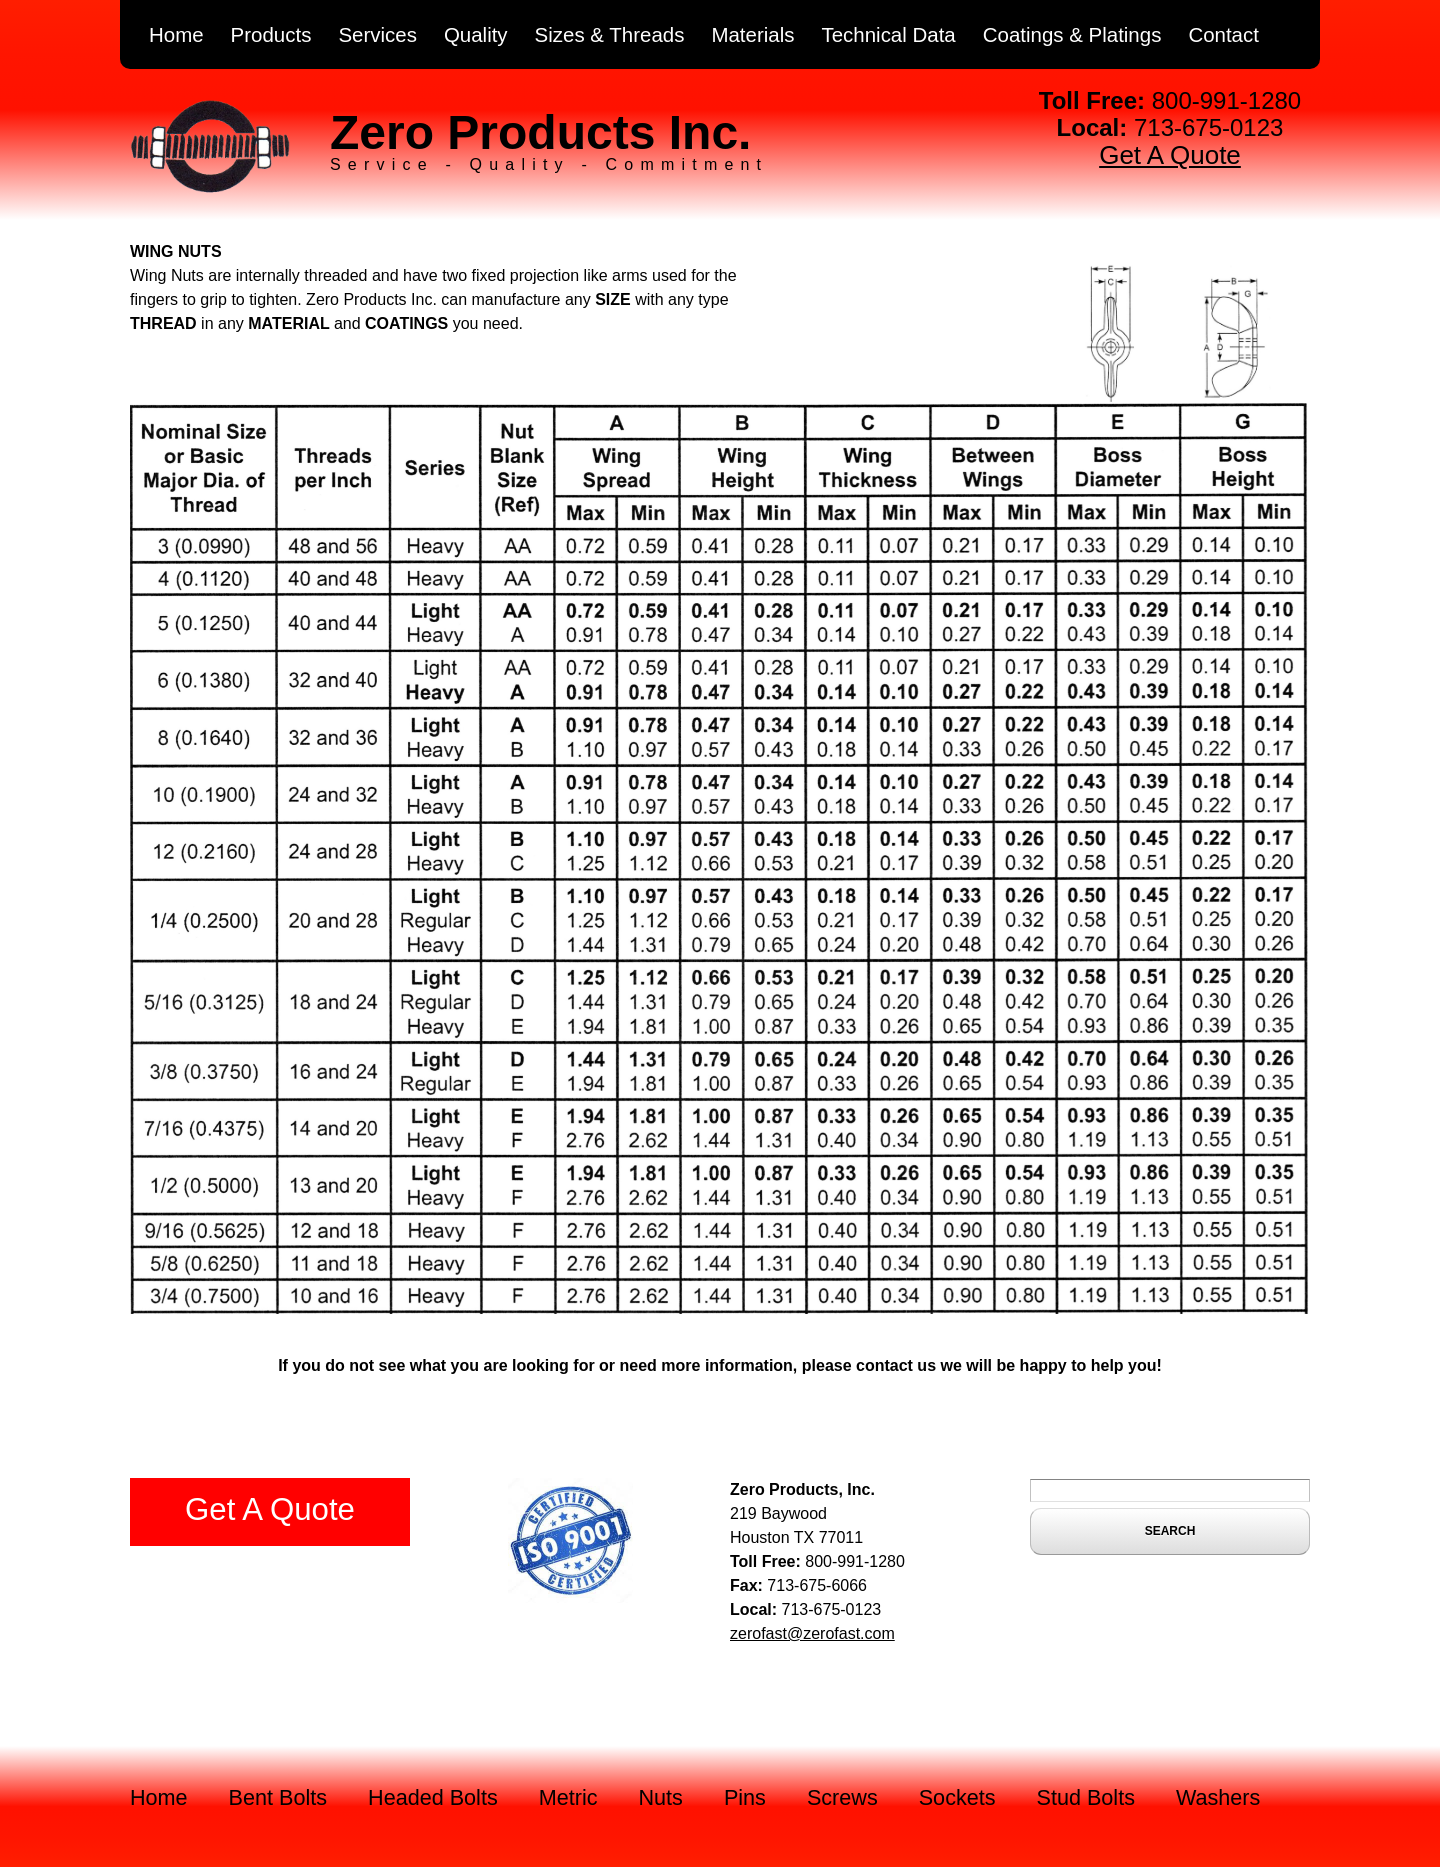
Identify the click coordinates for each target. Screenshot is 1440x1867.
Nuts (661, 1797)
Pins (745, 1797)
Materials (752, 34)
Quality (476, 34)
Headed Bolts (433, 1797)
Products (271, 34)
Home (176, 34)
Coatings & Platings (1072, 34)
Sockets (957, 1797)
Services (377, 34)
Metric (568, 1797)
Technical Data (888, 34)
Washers (1218, 1797)
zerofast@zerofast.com (812, 1633)
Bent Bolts (278, 1797)
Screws (842, 1797)
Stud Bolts (1086, 1797)
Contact (1223, 34)
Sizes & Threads (610, 34)
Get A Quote (1170, 155)
